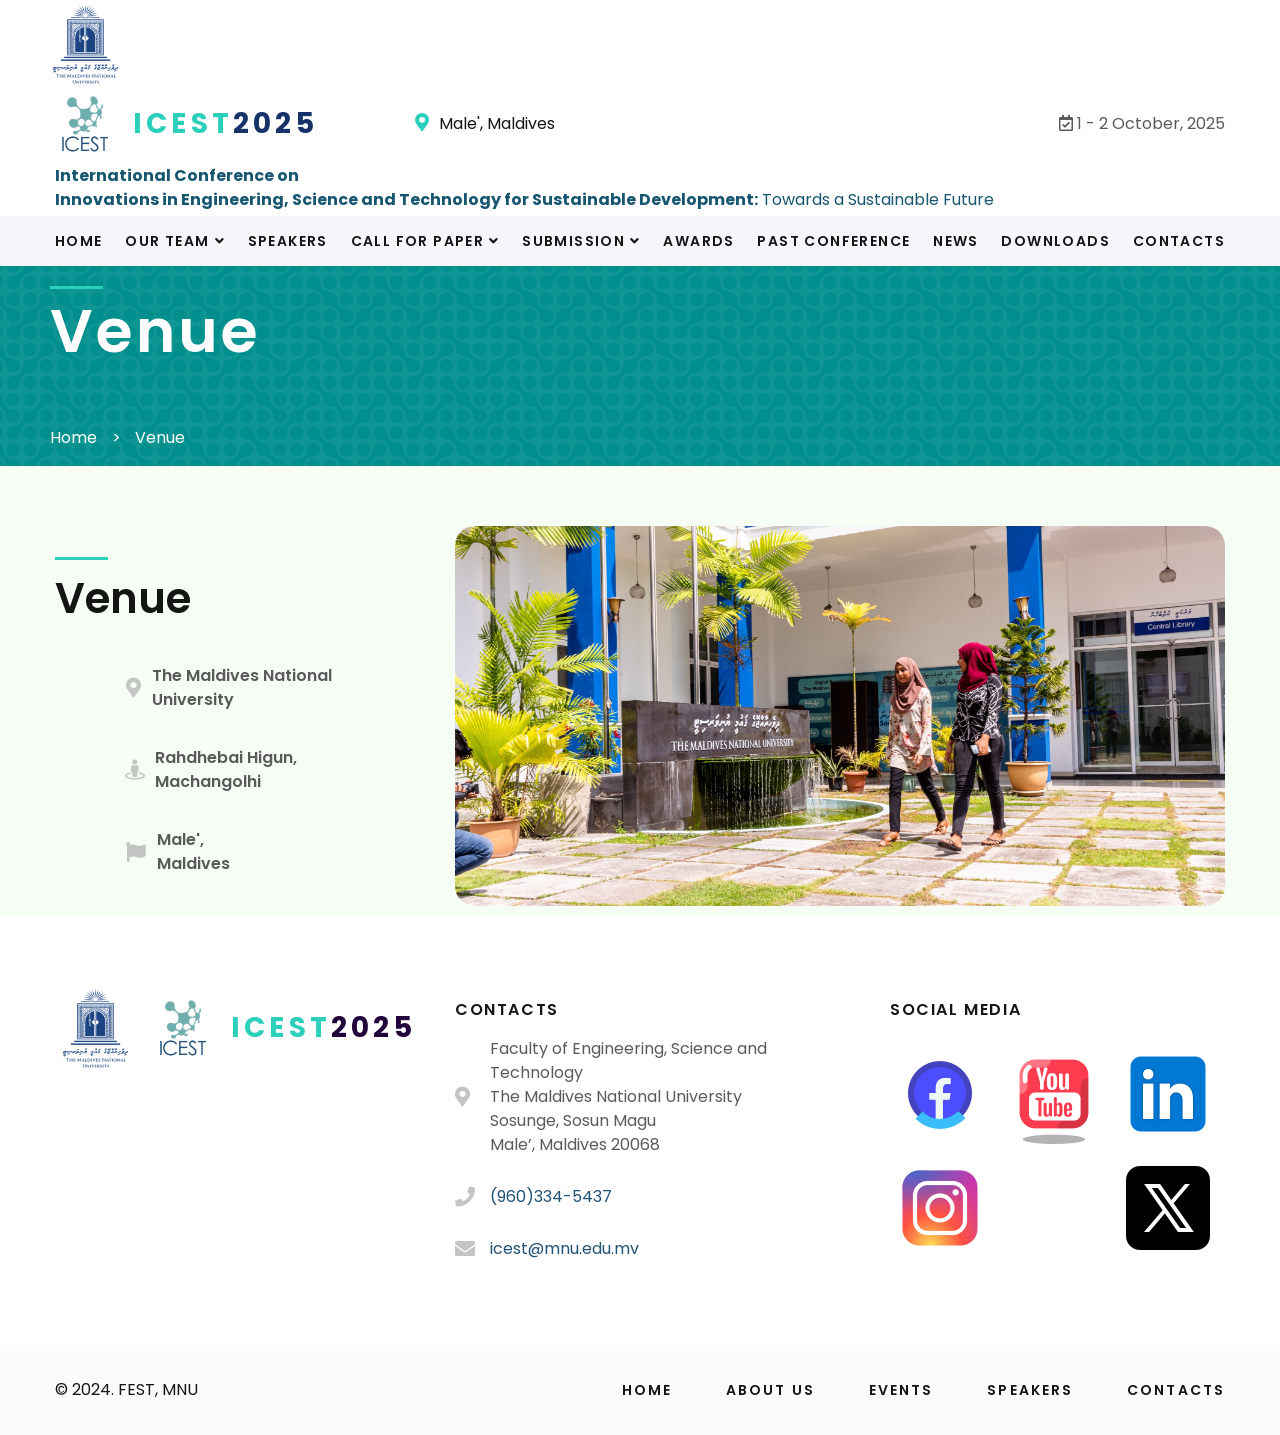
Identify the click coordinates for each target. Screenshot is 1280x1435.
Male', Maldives (485, 123)
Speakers (288, 241)
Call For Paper (425, 241)
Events (901, 1390)
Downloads (1055, 241)
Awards (698, 241)
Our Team (175, 241)
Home (79, 241)
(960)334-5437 (551, 1196)
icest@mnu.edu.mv (564, 1248)
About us (770, 1390)
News (956, 241)
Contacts (1179, 241)
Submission (581, 241)
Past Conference (833, 241)
